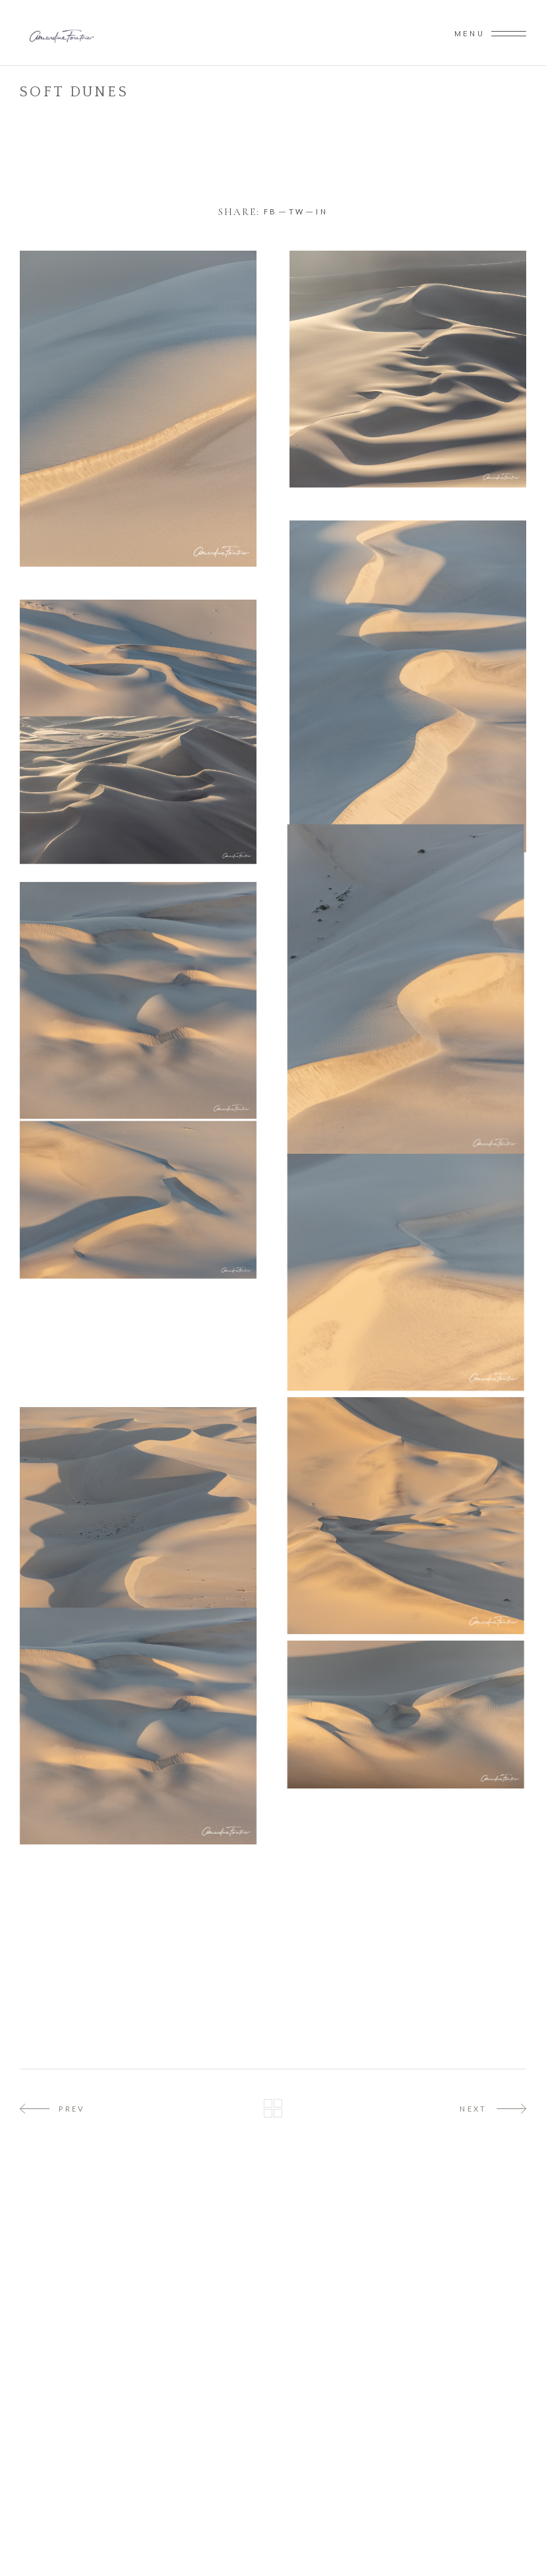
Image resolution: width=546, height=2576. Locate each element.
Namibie (78, 109)
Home (34, 109)
